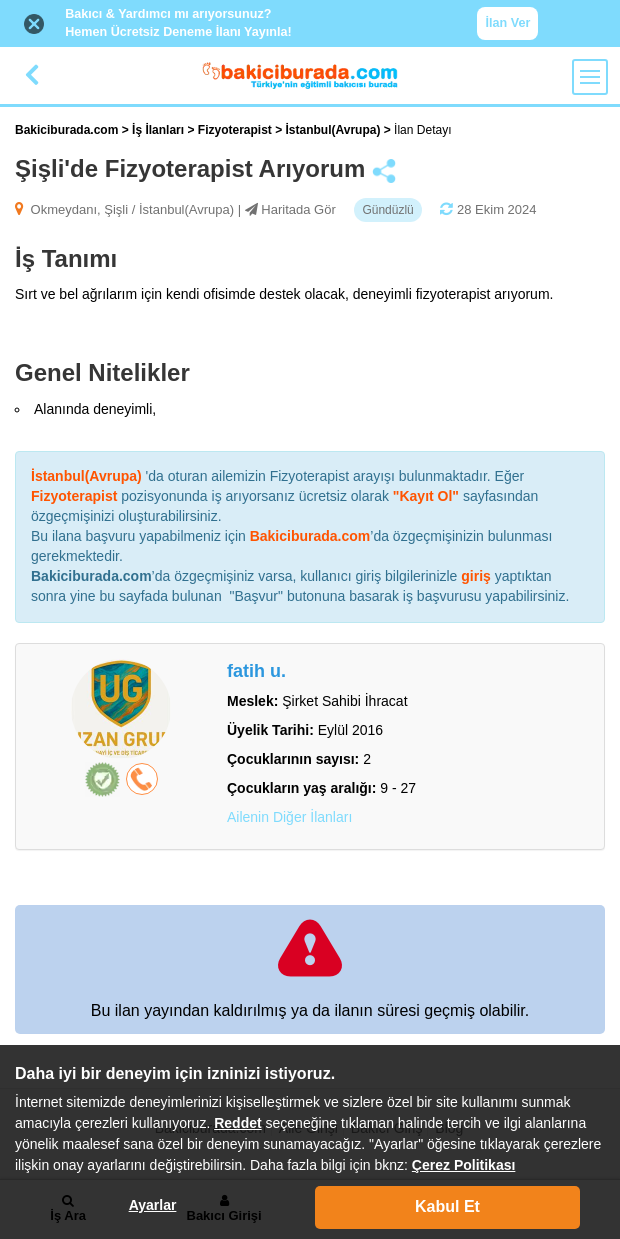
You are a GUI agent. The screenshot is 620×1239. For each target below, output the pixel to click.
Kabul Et (447, 1206)
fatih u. (256, 671)
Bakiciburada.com (66, 130)
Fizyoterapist (236, 130)
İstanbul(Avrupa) (335, 130)
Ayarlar (153, 1205)
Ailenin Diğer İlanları (289, 817)
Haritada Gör (298, 209)
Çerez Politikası (464, 1165)
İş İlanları (159, 130)
